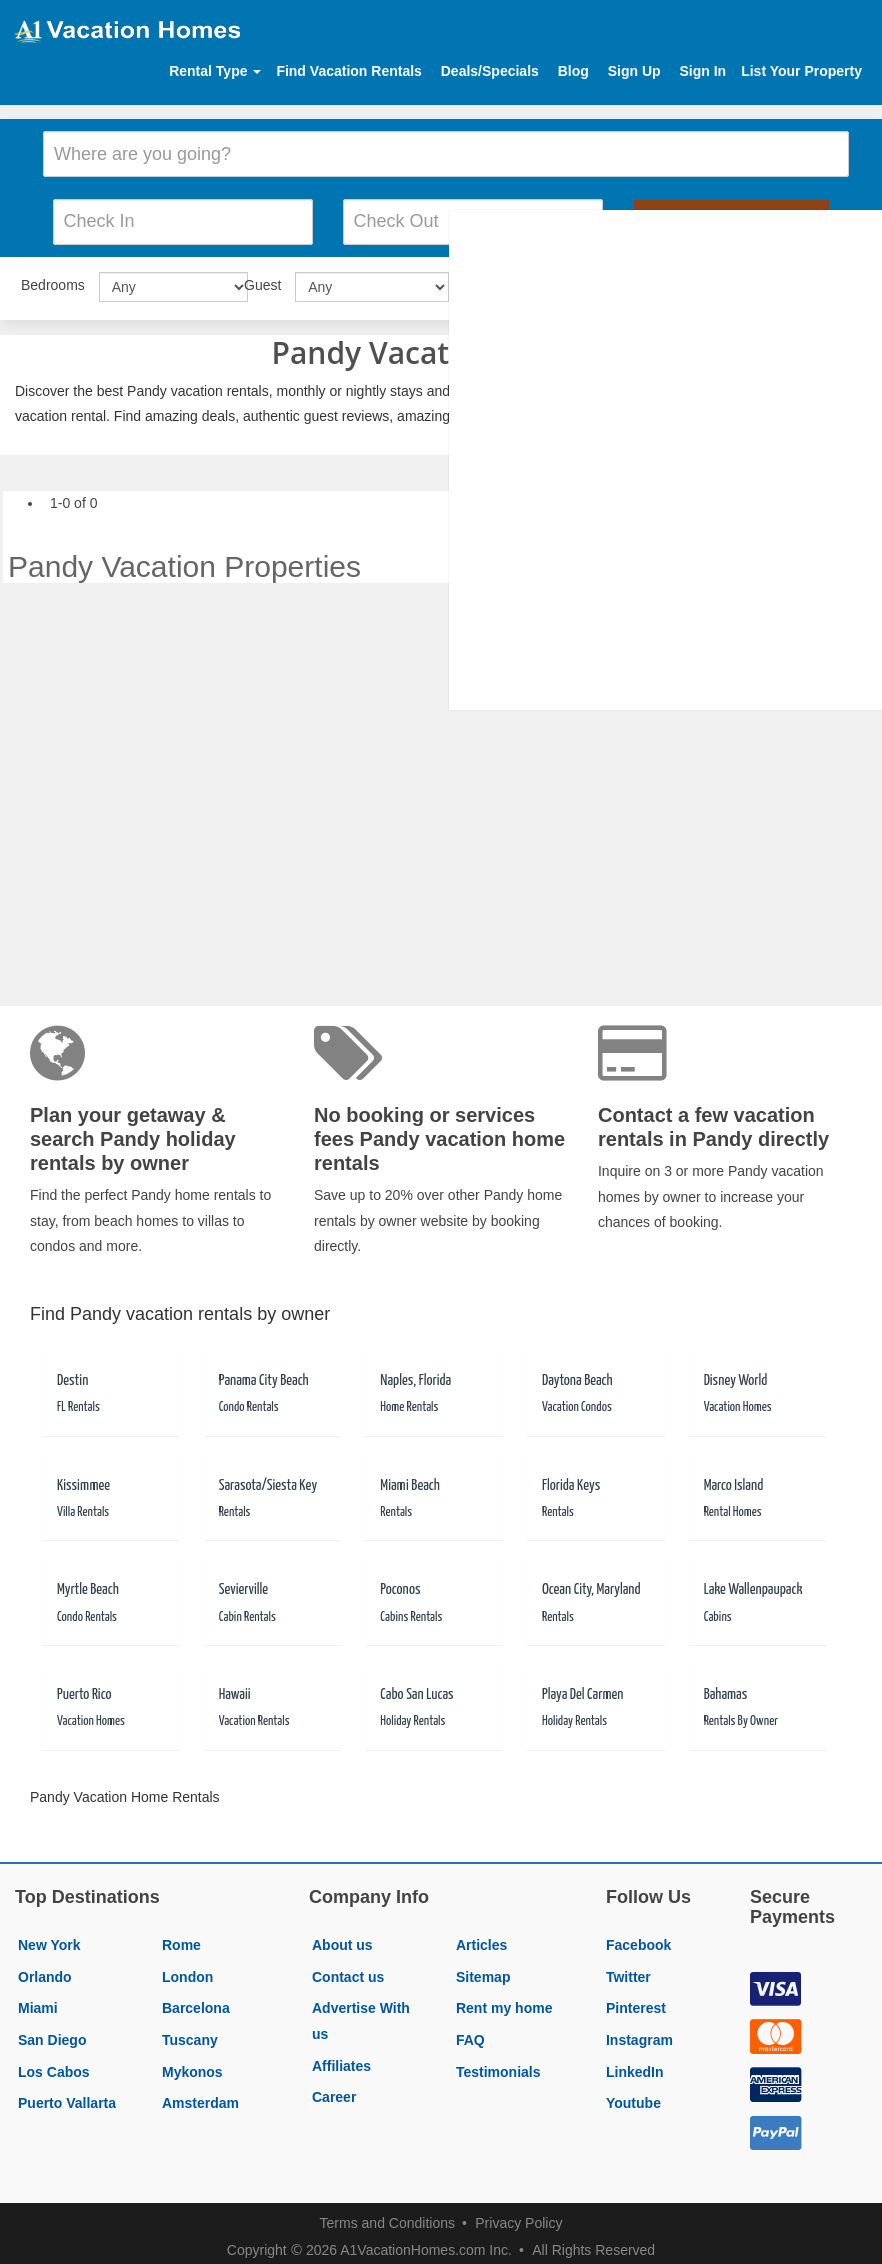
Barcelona (196, 2001)
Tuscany (190, 2032)
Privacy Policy (518, 2215)
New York (49, 1938)
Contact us (348, 1969)
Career (334, 2090)
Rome (181, 1938)
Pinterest (636, 2001)
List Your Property (801, 71)
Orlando (45, 1969)
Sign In (702, 71)
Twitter (628, 1969)
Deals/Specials (490, 71)
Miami (38, 2001)
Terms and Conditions (387, 2215)
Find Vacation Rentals (348, 71)
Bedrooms (53, 278)
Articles (481, 1938)
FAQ (470, 2032)
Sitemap (483, 1969)
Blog (573, 71)
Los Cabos (54, 2064)
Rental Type (215, 71)
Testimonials (498, 2064)
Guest (262, 278)
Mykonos (192, 2064)
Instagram (639, 2032)
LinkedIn (635, 2064)
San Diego (52, 2032)
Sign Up (634, 71)
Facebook (638, 1938)
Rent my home (504, 2001)
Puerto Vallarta (67, 2096)
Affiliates (341, 2058)
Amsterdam (200, 2096)
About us (342, 1938)
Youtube (633, 2096)
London (187, 1969)
